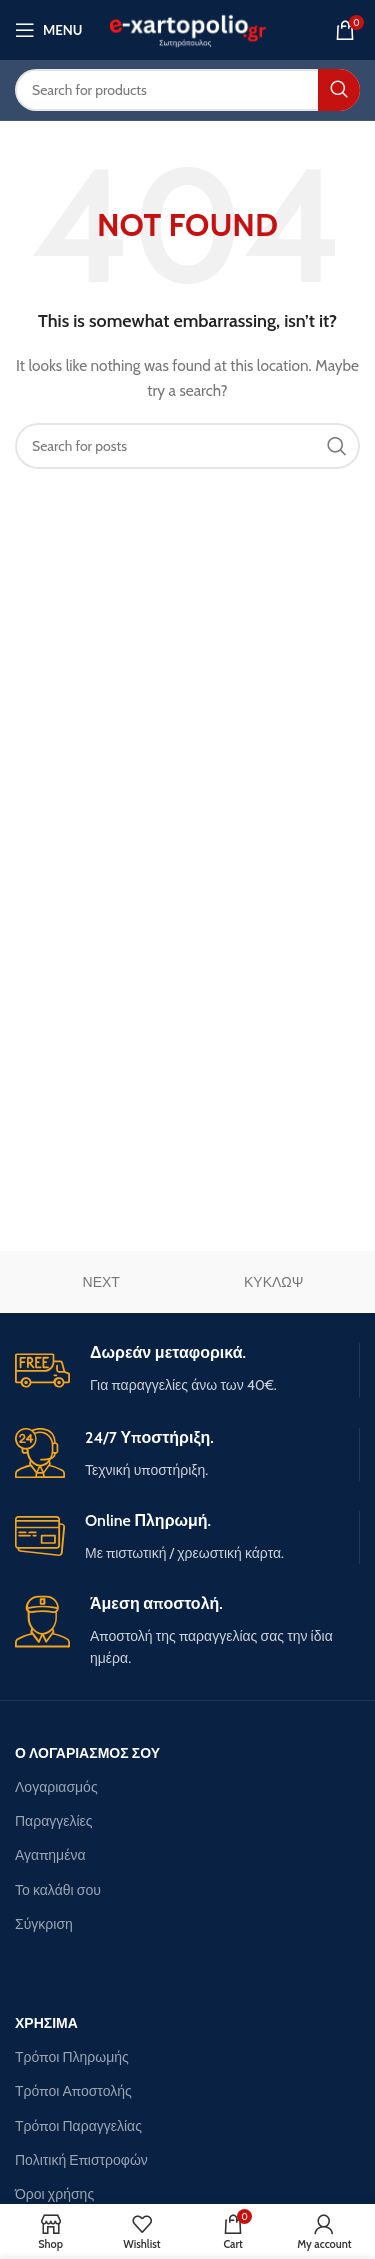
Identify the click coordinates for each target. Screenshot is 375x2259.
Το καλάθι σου (58, 1890)
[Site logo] (187, 28)
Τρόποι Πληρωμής (72, 2057)
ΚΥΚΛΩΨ (274, 1282)
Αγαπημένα (50, 1855)
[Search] (187, 90)
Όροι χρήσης (54, 2194)
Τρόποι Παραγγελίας (78, 2126)
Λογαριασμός (56, 1787)
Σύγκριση (44, 1924)
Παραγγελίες (54, 1821)
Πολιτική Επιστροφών (81, 2160)
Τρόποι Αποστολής (73, 2091)
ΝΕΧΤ (101, 1282)
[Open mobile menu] (48, 30)
